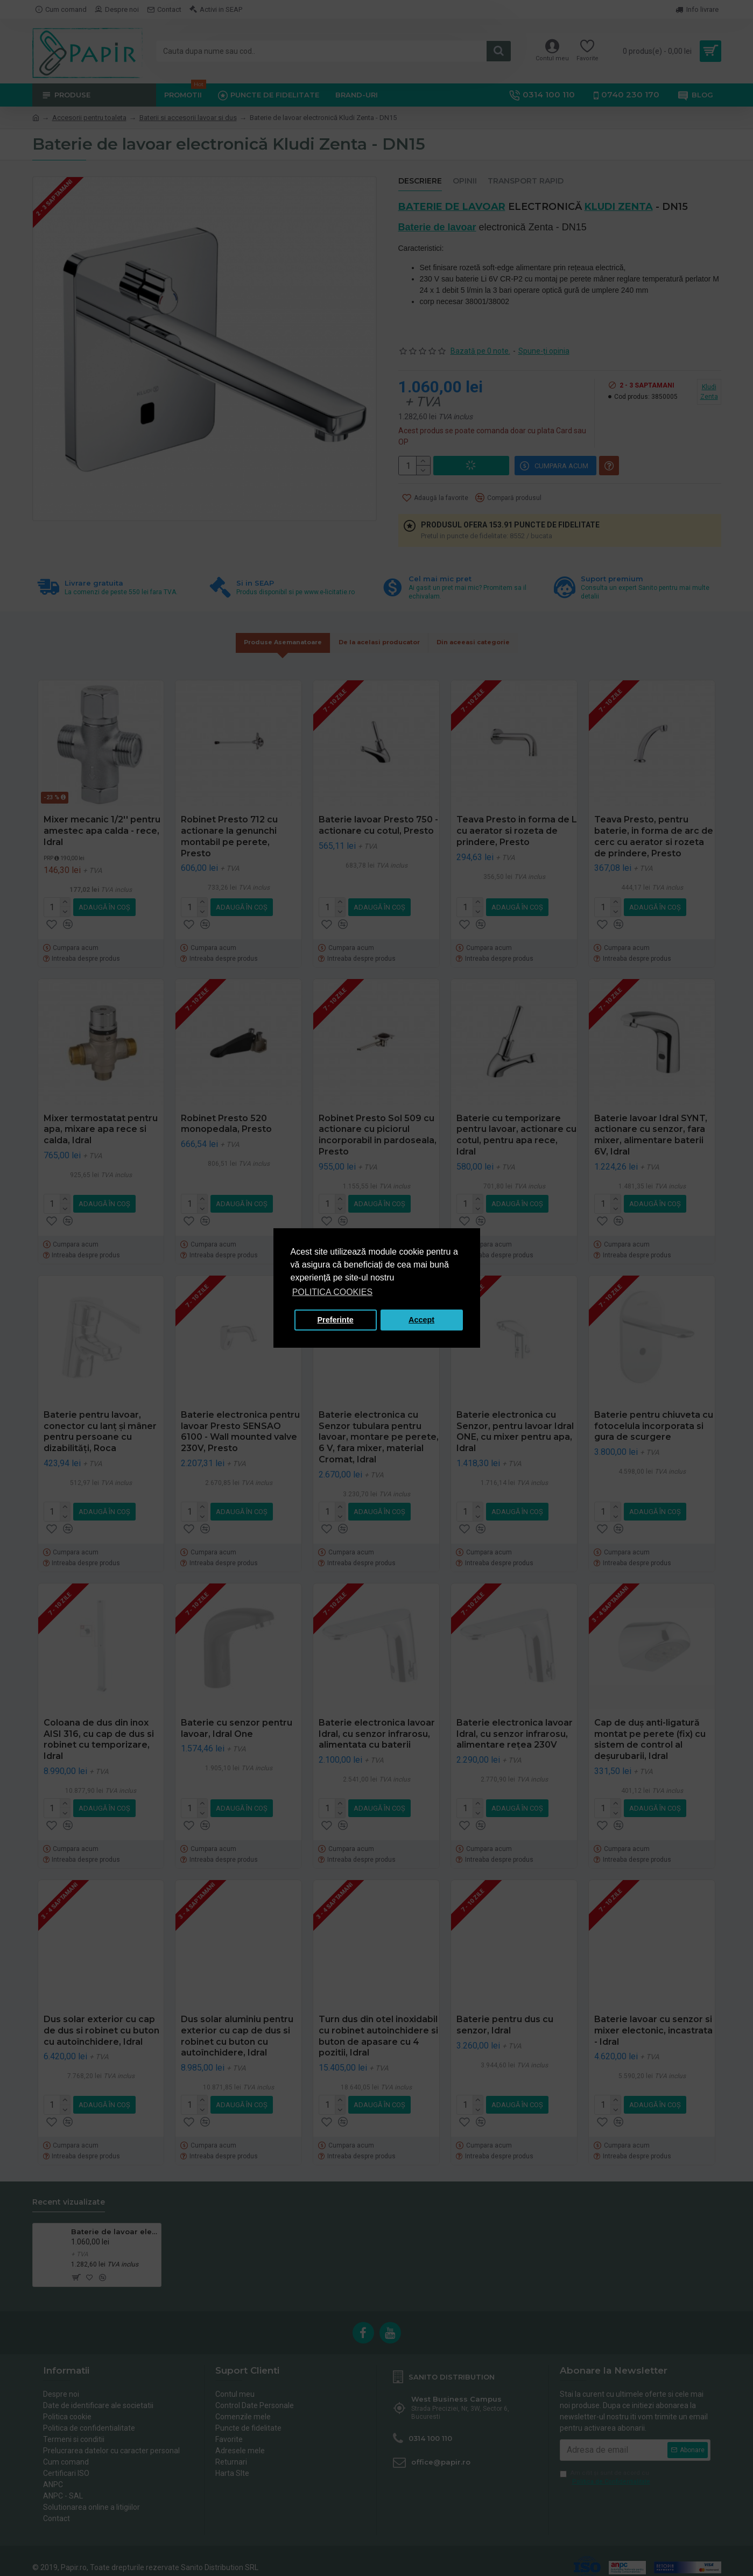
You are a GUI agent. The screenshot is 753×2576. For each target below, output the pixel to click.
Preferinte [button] (336, 1319)
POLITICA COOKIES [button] (332, 1292)
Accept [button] (421, 1319)
